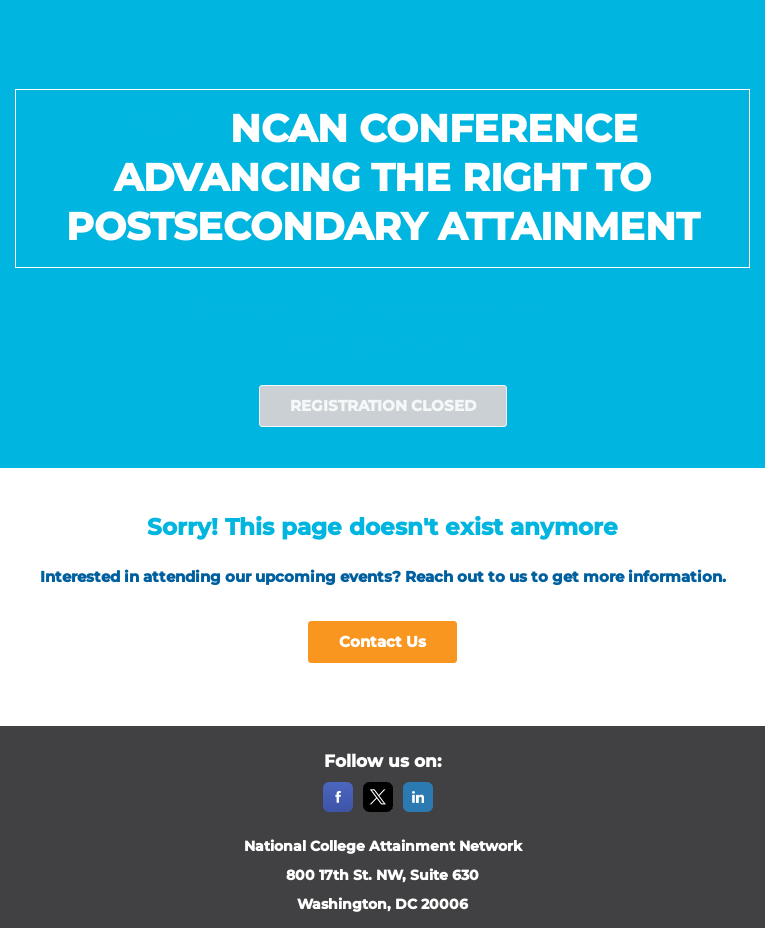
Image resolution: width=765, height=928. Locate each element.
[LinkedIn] (418, 808)
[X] (378, 808)
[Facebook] (338, 808)
